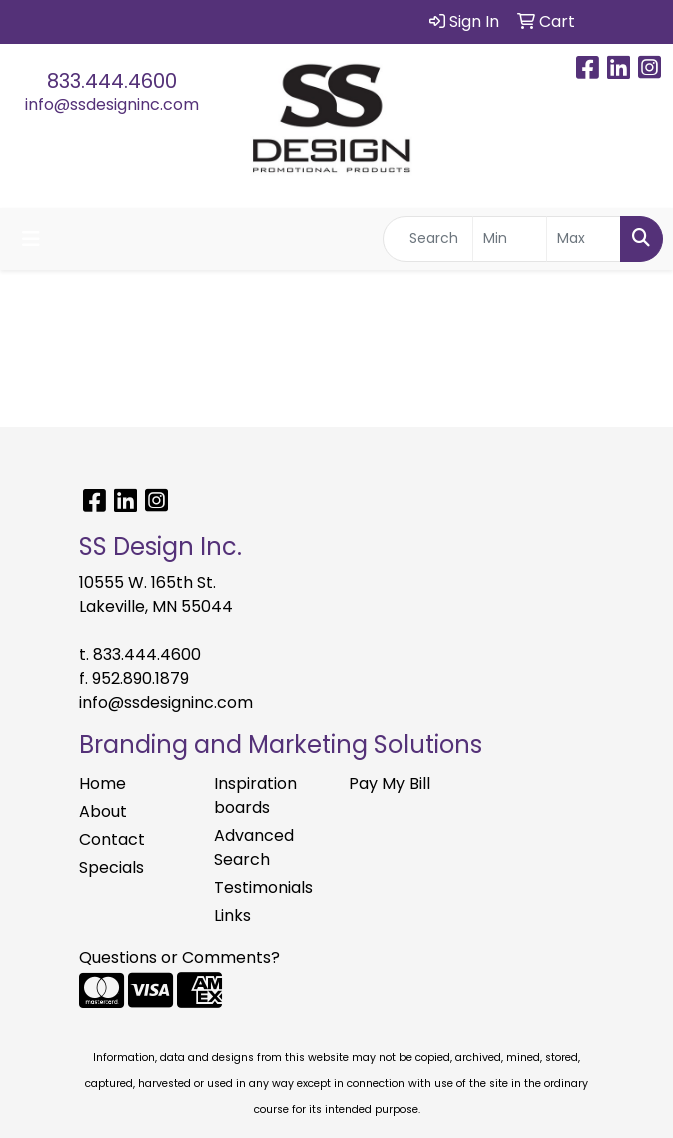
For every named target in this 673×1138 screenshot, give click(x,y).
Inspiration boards (255, 795)
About (103, 811)
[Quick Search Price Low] (509, 239)
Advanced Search (254, 847)
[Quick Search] (428, 239)
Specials (111, 867)
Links (232, 915)
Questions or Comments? (179, 957)
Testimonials (263, 887)
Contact (112, 839)
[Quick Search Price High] (583, 239)
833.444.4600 (112, 81)
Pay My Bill (389, 783)
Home (102, 783)
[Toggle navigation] (31, 239)
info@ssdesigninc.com (112, 104)
